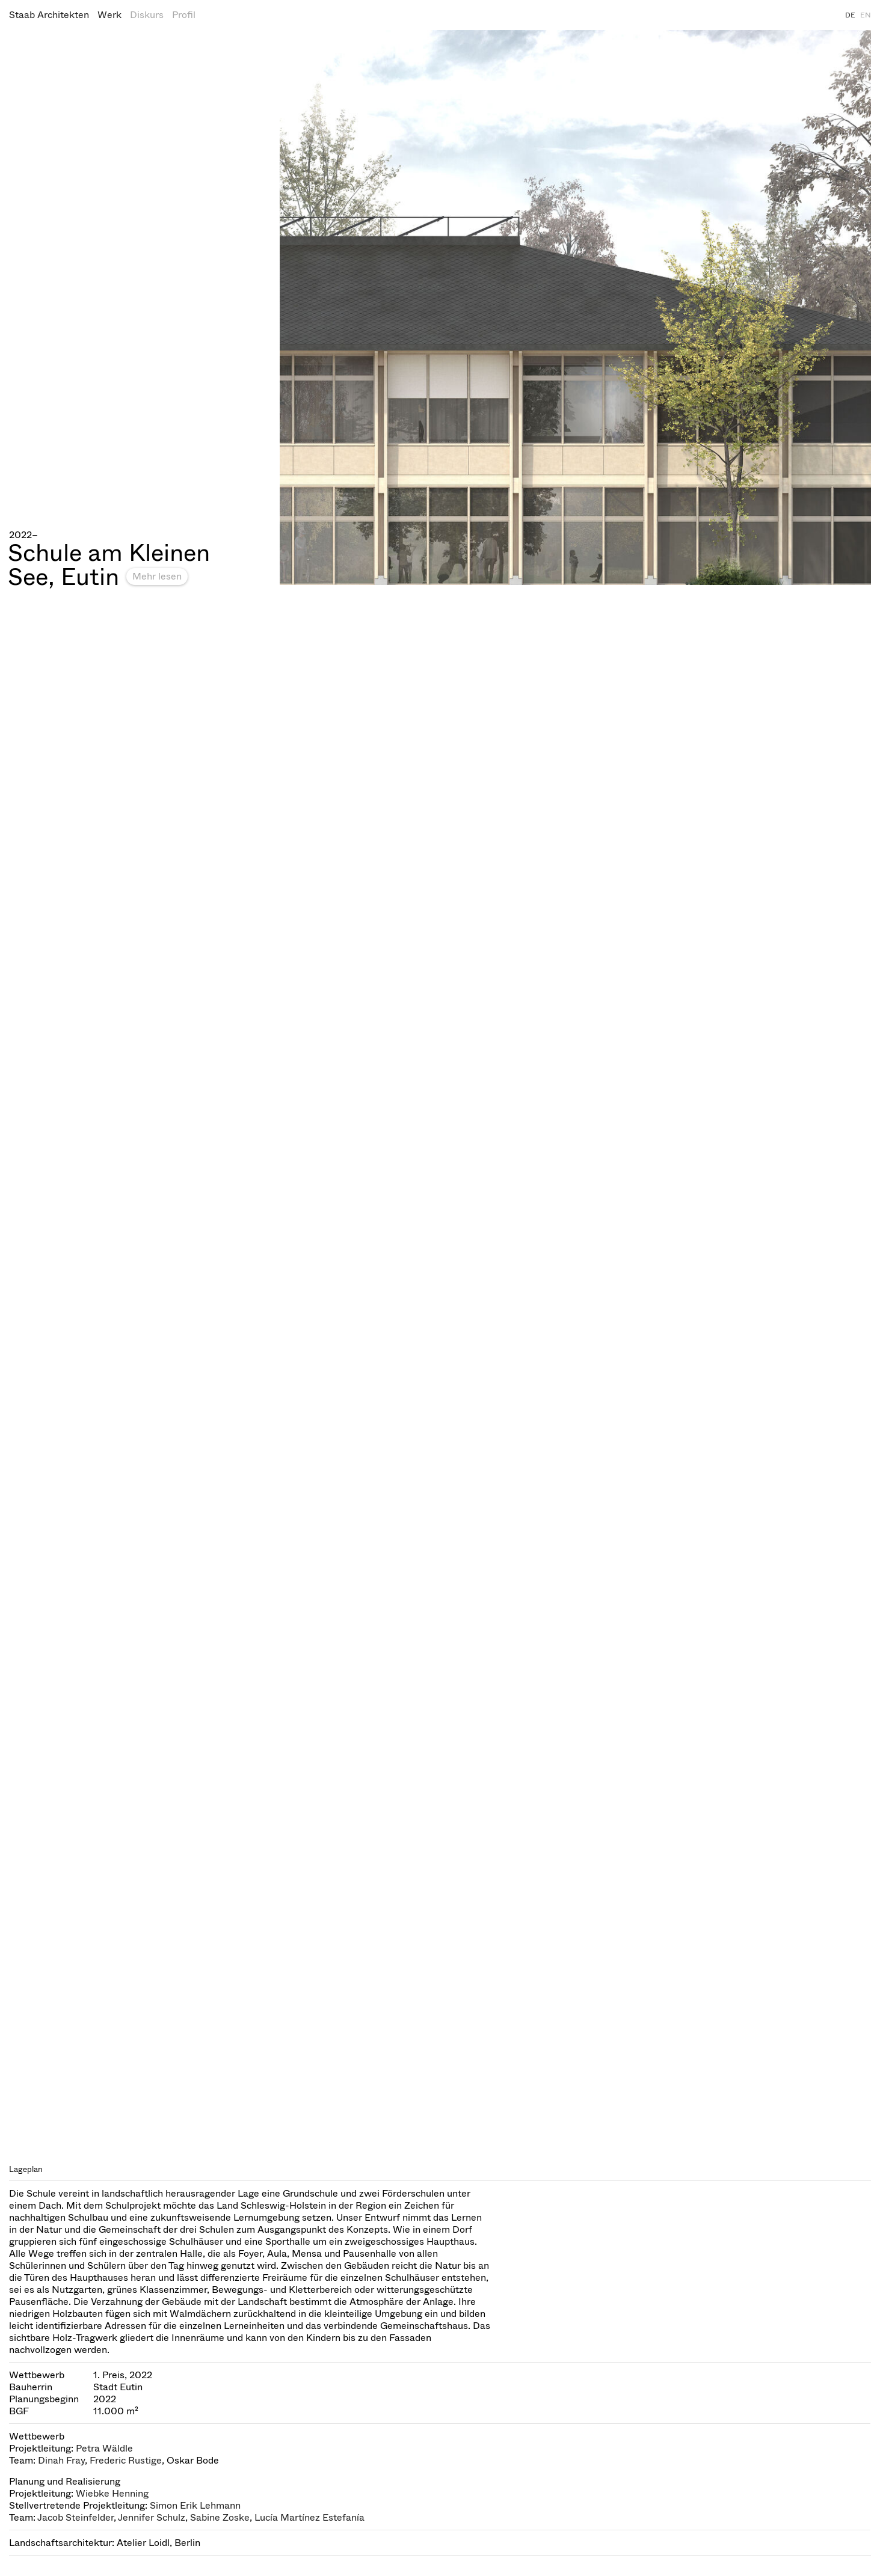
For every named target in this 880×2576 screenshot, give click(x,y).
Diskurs (147, 15)
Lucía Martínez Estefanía (309, 2517)
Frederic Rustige (126, 2460)
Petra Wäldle (104, 2448)
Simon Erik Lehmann (195, 2505)
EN (865, 15)
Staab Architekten (49, 15)
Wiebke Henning (112, 2493)
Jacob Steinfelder (75, 2517)
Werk (109, 15)
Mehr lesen (157, 576)
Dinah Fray (61, 2460)
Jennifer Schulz (151, 2517)
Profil (183, 15)
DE (850, 15)
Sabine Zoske (220, 2517)
